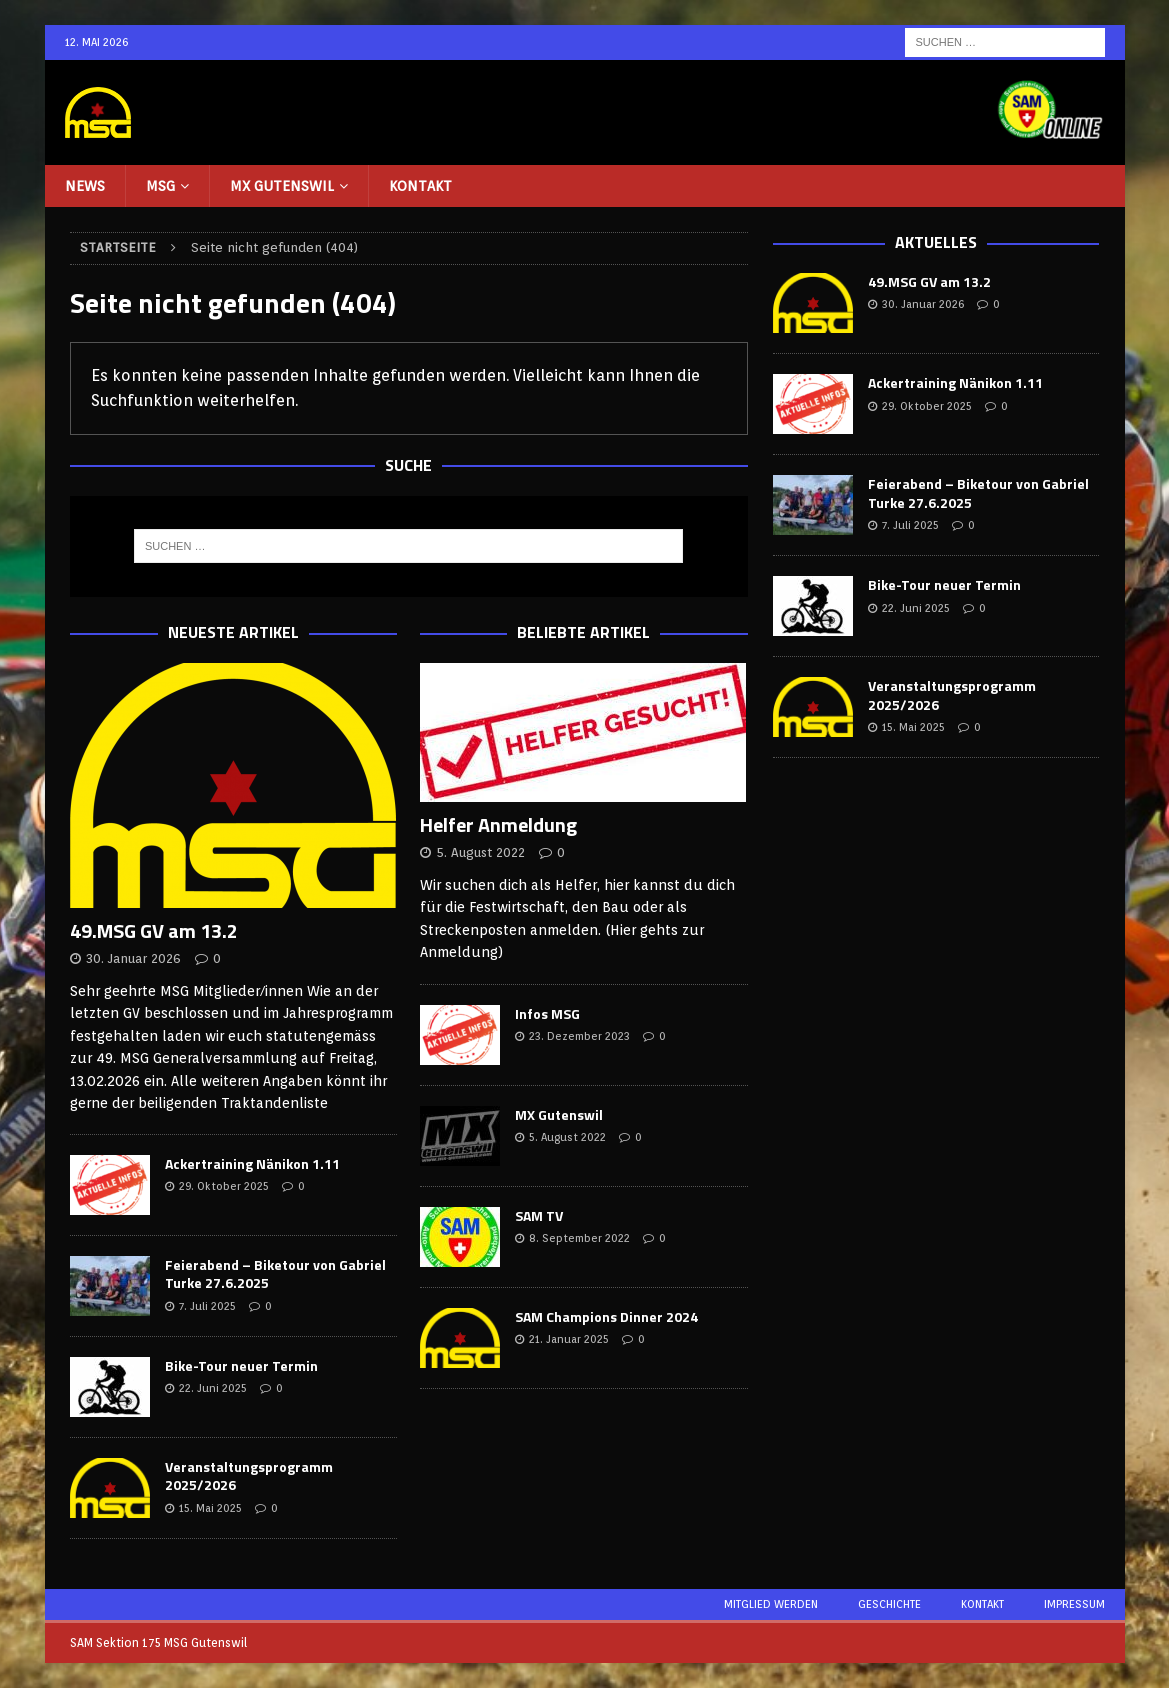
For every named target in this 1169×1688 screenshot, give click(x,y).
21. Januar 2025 (569, 1339)
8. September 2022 (579, 1238)
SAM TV (539, 1215)
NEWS (85, 186)
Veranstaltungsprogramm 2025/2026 (249, 1475)
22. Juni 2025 (213, 1388)
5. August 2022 (480, 852)
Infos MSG (547, 1013)
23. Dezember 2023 (579, 1036)
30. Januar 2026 (133, 958)
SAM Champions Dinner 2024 (606, 1316)
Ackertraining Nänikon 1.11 (252, 1163)
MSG (160, 186)
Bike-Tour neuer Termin (241, 1365)
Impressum (1074, 1604)
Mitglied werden (771, 1604)
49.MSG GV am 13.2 (154, 930)
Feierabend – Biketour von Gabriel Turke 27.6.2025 (275, 1273)
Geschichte (889, 1604)
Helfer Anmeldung (498, 824)
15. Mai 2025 (210, 1508)
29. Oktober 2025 (224, 1186)
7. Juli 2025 (207, 1306)
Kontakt (420, 186)
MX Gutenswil (282, 186)
